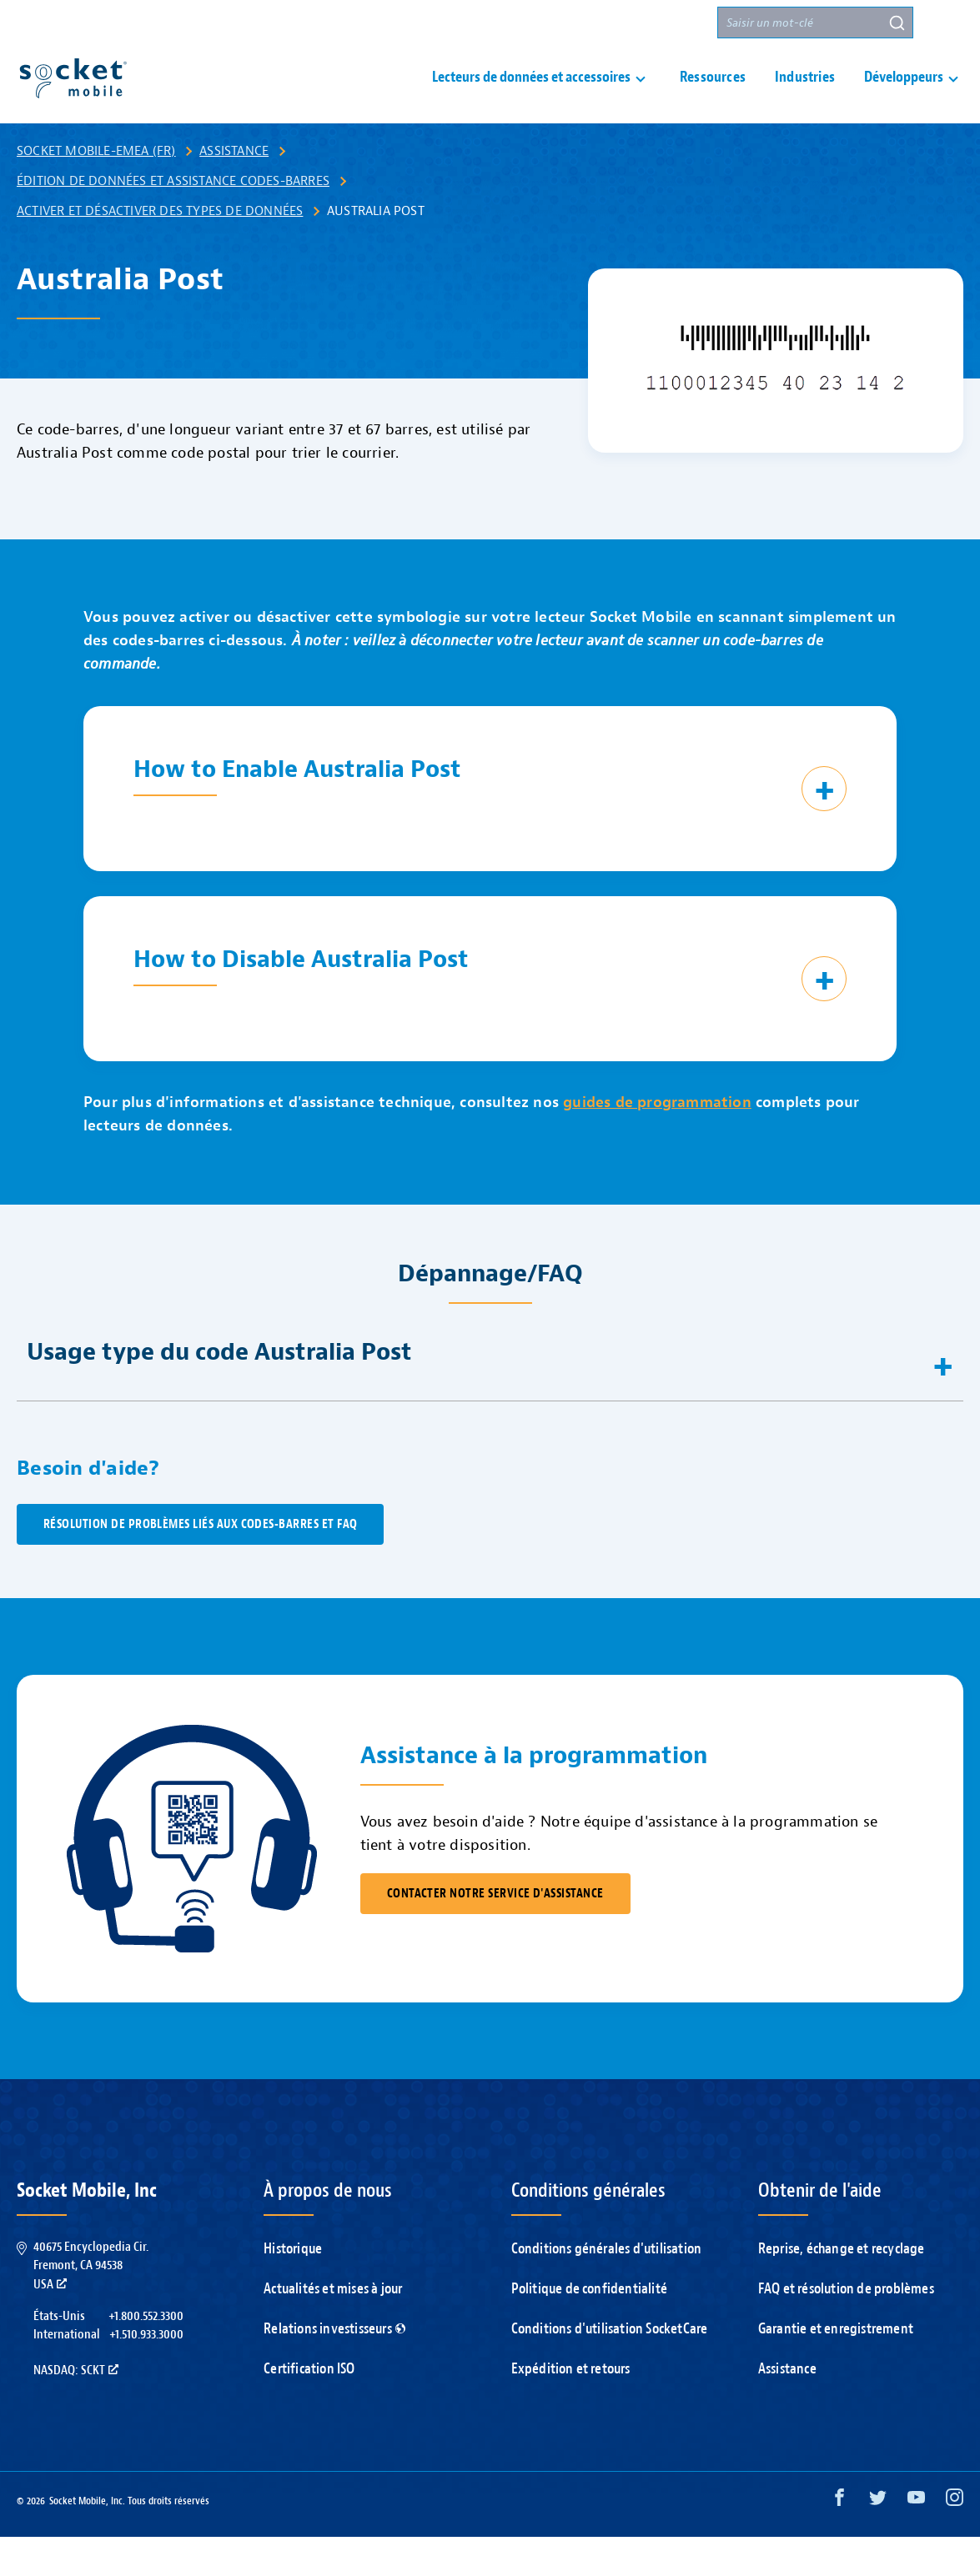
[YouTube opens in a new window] (916, 2540)
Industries (805, 97)
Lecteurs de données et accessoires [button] (531, 97)
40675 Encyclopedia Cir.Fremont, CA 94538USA (90, 2305)
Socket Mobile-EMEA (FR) (96, 190)
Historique (293, 2288)
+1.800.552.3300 (145, 2355)
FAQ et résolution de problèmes (846, 2328)
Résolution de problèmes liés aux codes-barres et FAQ (200, 1563)
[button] (947, 22)
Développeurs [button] (903, 97)
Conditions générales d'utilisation (606, 2288)
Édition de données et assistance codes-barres (173, 220)
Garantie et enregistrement (835, 2368)
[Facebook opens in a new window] (839, 2540)
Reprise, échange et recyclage (841, 2288)
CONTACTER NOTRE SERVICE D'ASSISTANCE (495, 1933)
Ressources (713, 97)
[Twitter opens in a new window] (878, 2540)
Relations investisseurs (334, 2368)
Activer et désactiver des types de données (160, 250)
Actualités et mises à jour (333, 2328)
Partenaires (666, 23)
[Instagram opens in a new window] (954, 2540)
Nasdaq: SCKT (75, 2409)
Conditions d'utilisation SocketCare (609, 2368)
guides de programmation (657, 1141)
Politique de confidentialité (589, 2328)
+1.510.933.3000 (146, 2373)
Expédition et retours (571, 2408)
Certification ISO (309, 2408)
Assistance (464, 23)
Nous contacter (563, 23)
